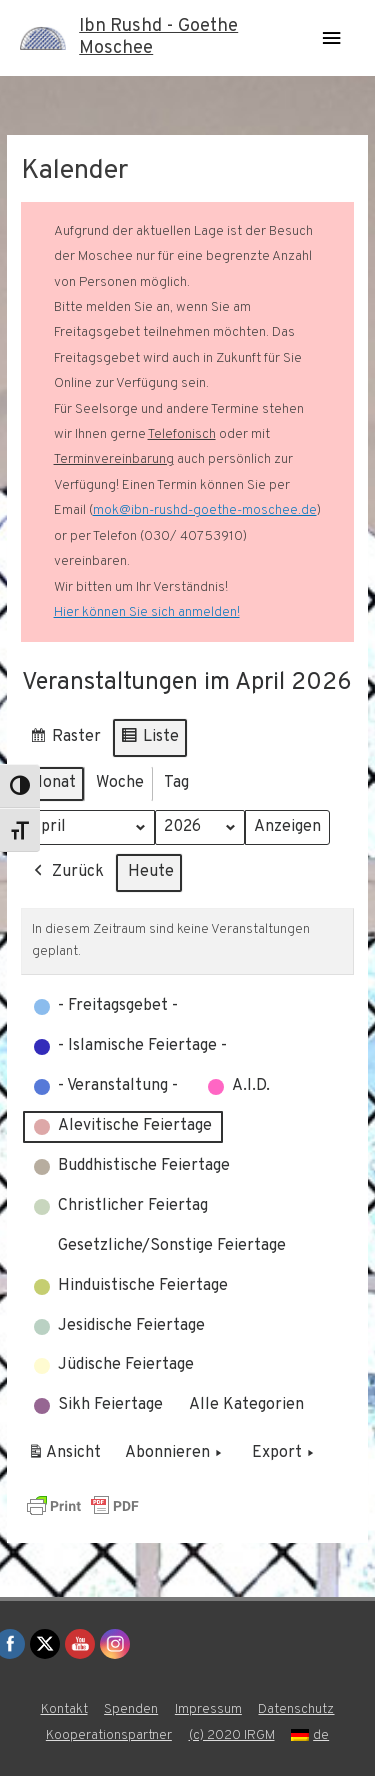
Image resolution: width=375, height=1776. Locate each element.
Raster (65, 740)
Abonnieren (175, 1455)
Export (285, 1455)
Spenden (131, 1709)
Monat (53, 783)
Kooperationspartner (109, 1735)
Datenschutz (296, 1709)
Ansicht (67, 1458)
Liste (149, 740)
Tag (176, 783)
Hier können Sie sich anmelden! (147, 612)
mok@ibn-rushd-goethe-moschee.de (205, 510)
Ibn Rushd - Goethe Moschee (158, 37)
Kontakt (64, 1709)
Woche (120, 783)
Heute (151, 873)
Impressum (208, 1709)
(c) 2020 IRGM (232, 1735)
